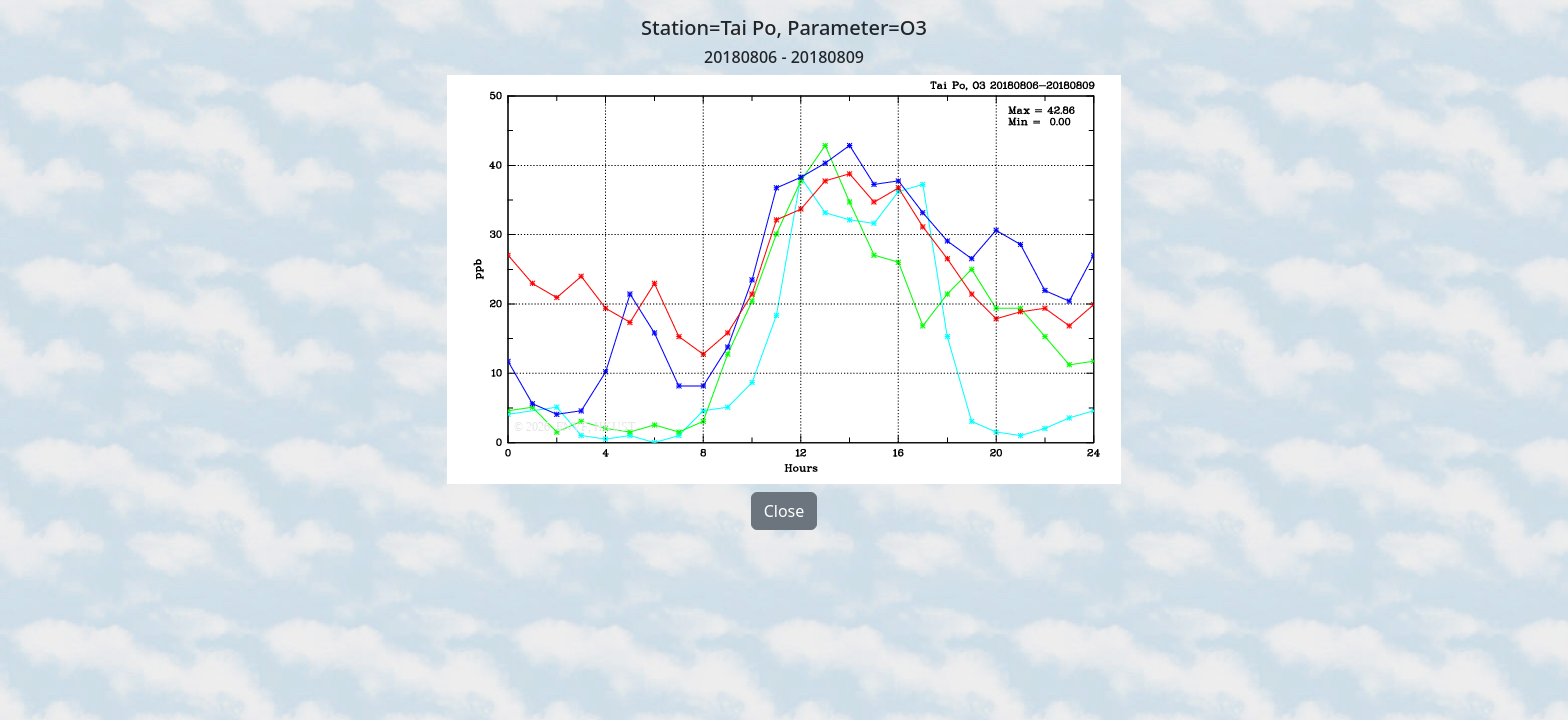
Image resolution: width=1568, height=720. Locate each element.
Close (784, 511)
